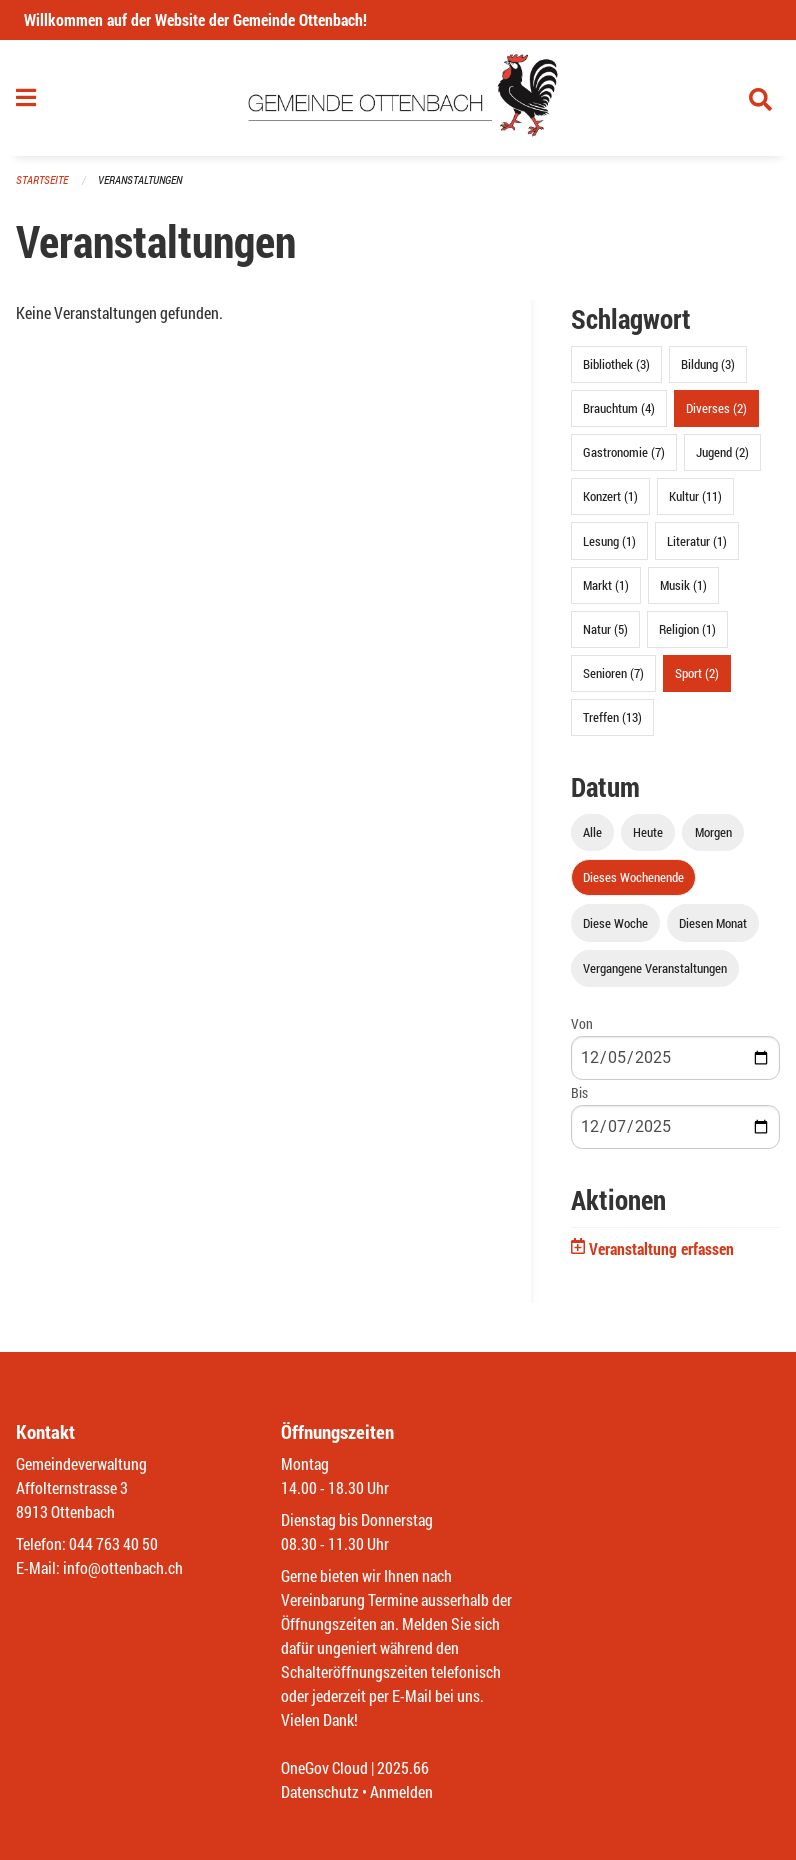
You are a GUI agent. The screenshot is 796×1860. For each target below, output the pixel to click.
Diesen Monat (713, 923)
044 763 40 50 (113, 1543)
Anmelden (401, 1791)
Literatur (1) (697, 541)
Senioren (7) (613, 673)
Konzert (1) (610, 496)
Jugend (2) (722, 452)
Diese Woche (615, 923)
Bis (579, 1092)
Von (582, 1023)
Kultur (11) (695, 496)
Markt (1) (606, 585)
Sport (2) (697, 673)
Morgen (713, 832)
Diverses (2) (716, 408)
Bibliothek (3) (616, 364)
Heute (648, 832)
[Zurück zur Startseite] (398, 98)
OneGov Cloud (324, 1767)
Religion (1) (687, 629)
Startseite (42, 179)
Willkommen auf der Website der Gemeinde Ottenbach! (195, 19)
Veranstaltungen (140, 179)
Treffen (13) (612, 717)
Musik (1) (683, 585)
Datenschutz (320, 1791)
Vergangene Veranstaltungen (655, 968)
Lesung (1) (609, 541)
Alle (592, 832)
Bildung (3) (708, 364)
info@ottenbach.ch (123, 1567)
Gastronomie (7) (624, 452)
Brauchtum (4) (619, 408)
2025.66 (403, 1767)
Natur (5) (605, 629)
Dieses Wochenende (633, 877)
